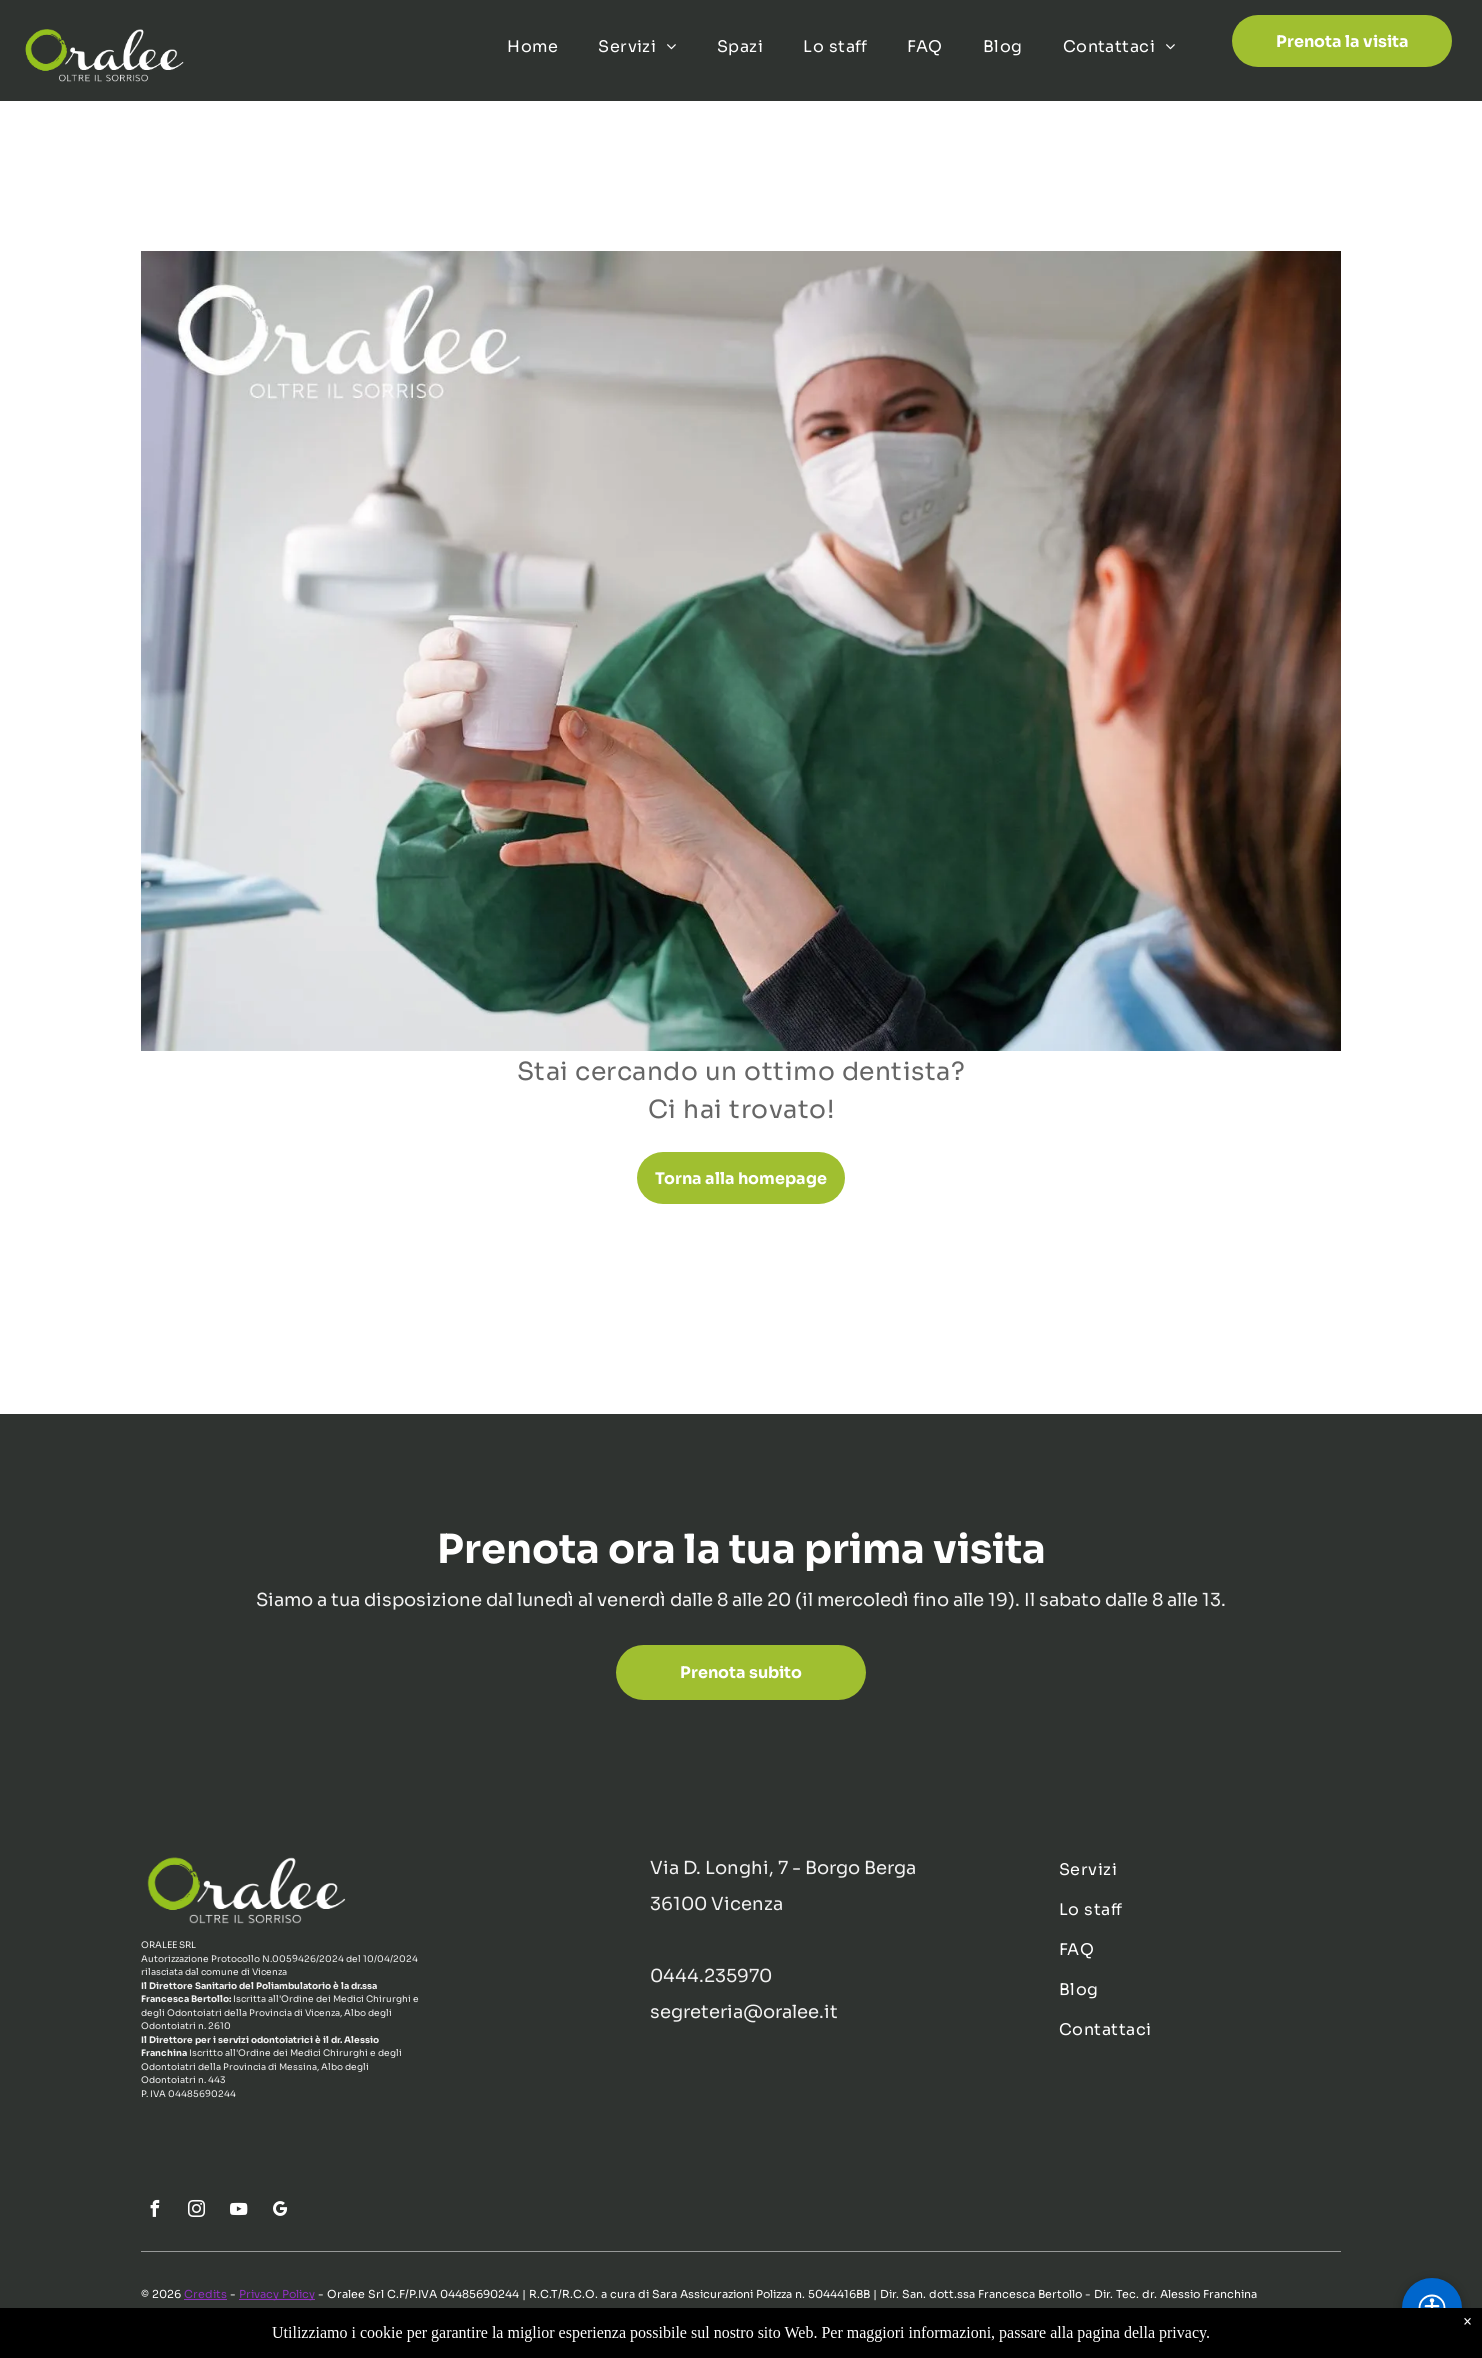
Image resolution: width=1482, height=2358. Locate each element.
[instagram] (196, 2211)
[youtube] (238, 2211)
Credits (205, 2294)
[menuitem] (532, 47)
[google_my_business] (280, 2211)
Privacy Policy (277, 2294)
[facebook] (154, 2211)
